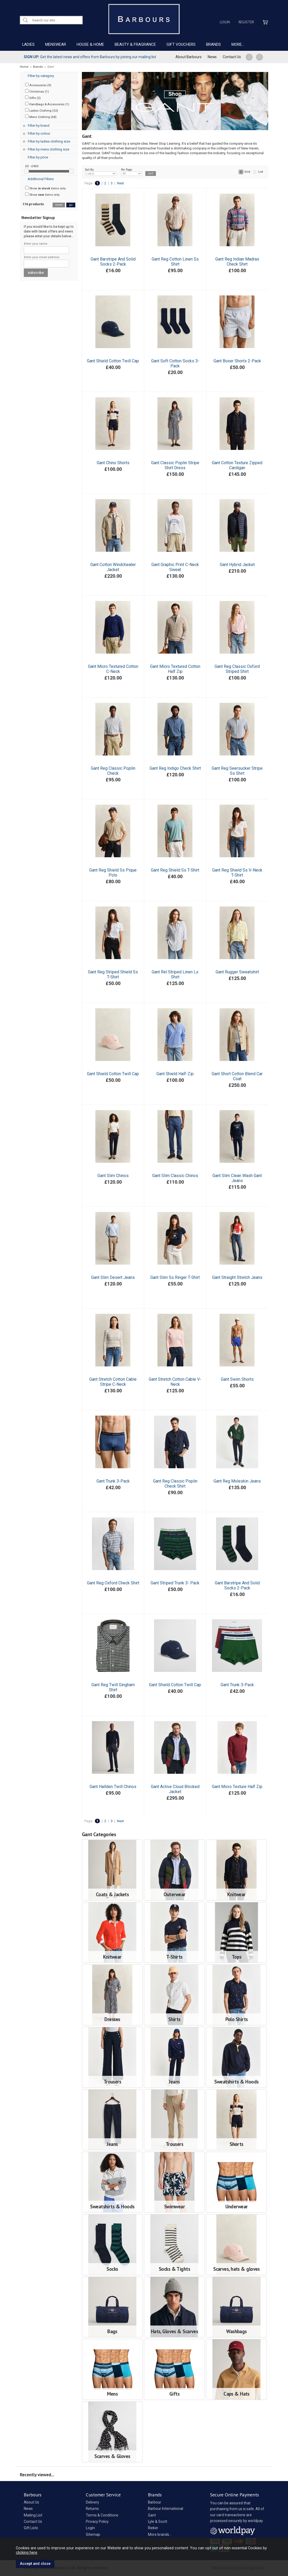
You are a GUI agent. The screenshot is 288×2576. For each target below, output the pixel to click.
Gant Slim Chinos (113, 1175)
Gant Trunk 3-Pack (113, 1481)
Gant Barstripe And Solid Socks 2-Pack (113, 262)
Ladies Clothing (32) (41, 110)
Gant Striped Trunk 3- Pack (175, 1582)
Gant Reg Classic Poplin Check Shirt (175, 1484)
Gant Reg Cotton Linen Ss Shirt (175, 262)
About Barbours (188, 57)
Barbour (154, 2502)
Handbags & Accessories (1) (47, 104)
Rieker (153, 2528)
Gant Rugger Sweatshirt (237, 971)
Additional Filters (41, 179)
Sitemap (93, 2534)
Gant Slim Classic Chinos (175, 1175)
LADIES (28, 44)
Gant (152, 2515)
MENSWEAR (55, 44)
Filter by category (41, 76)
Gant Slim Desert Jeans (113, 1277)
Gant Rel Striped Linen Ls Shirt (175, 974)
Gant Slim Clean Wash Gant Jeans (237, 1178)
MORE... (237, 44)
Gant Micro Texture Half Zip (237, 1786)
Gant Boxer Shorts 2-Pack (237, 360)
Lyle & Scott (157, 2521)
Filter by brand (38, 125)
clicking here (26, 2552)
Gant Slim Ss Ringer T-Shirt (175, 1277)
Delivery (92, 2502)
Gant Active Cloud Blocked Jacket (175, 1789)
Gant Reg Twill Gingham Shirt (113, 1687)
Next (120, 183)
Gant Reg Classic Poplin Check (113, 771)
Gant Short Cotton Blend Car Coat (237, 1076)
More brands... (159, 2534)
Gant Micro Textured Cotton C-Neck (113, 669)
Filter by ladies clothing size (49, 141)
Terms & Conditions (102, 2515)
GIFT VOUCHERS (181, 44)
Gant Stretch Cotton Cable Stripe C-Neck (113, 1382)
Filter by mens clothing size (48, 149)
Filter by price (38, 157)
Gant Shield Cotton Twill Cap (113, 360)
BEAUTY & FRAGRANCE (135, 44)
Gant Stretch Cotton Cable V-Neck (175, 1382)
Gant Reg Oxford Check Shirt (113, 1582)
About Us (31, 2502)
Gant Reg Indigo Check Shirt (175, 768)
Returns (92, 2508)
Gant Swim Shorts (237, 1379)
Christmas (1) (37, 91)
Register (246, 22)
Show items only (45, 188)
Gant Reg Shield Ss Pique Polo (113, 873)
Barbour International (165, 2508)
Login (225, 22)
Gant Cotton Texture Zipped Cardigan (237, 465)
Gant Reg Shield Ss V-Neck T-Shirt (237, 873)
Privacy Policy (97, 2521)
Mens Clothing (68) (41, 117)
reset (58, 205)
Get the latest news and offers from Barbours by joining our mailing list (90, 57)
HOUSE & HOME (90, 44)
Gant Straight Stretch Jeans (237, 1277)
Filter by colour (39, 133)
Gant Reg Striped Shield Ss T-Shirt (113, 974)
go (71, 205)
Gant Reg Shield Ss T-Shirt (175, 870)
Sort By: (100, 172)
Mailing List (33, 2515)
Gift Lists (31, 2528)
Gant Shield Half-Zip (175, 1073)
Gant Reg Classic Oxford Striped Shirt (237, 669)
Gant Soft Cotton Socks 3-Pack (175, 363)
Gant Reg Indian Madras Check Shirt (237, 262)
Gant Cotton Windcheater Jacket (113, 567)
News (212, 57)
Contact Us (232, 57)
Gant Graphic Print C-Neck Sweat (175, 567)
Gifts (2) (33, 97)
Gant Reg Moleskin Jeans (237, 1481)
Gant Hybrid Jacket (237, 564)
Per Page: (131, 172)
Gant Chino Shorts (113, 462)
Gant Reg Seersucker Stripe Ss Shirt (237, 771)
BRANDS (213, 44)
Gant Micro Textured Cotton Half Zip (175, 669)
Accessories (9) (38, 85)
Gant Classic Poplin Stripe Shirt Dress (175, 465)
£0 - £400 (32, 166)
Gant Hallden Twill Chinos (113, 1786)
